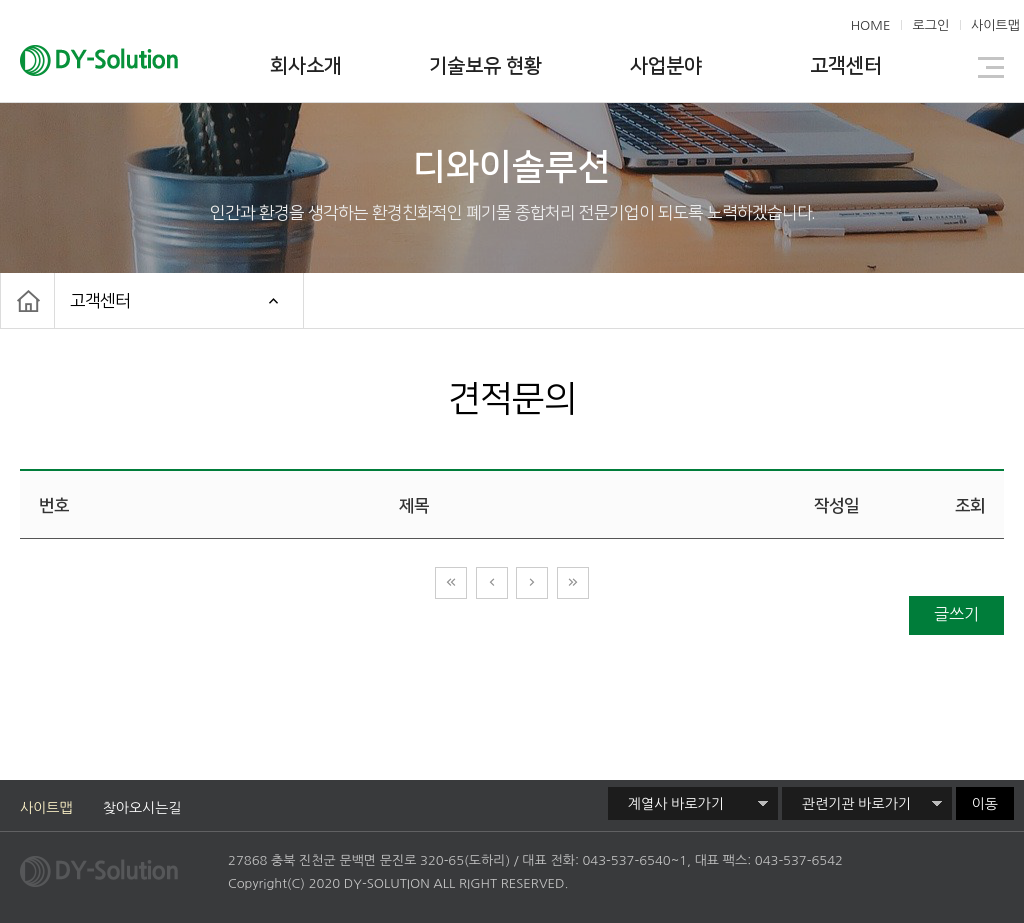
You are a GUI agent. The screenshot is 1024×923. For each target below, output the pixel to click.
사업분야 (666, 66)
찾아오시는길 (142, 808)
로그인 (930, 25)
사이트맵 (995, 25)
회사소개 (306, 66)
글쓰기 (956, 614)
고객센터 (846, 66)
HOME (871, 25)
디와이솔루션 (130, 63)
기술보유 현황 (485, 66)
